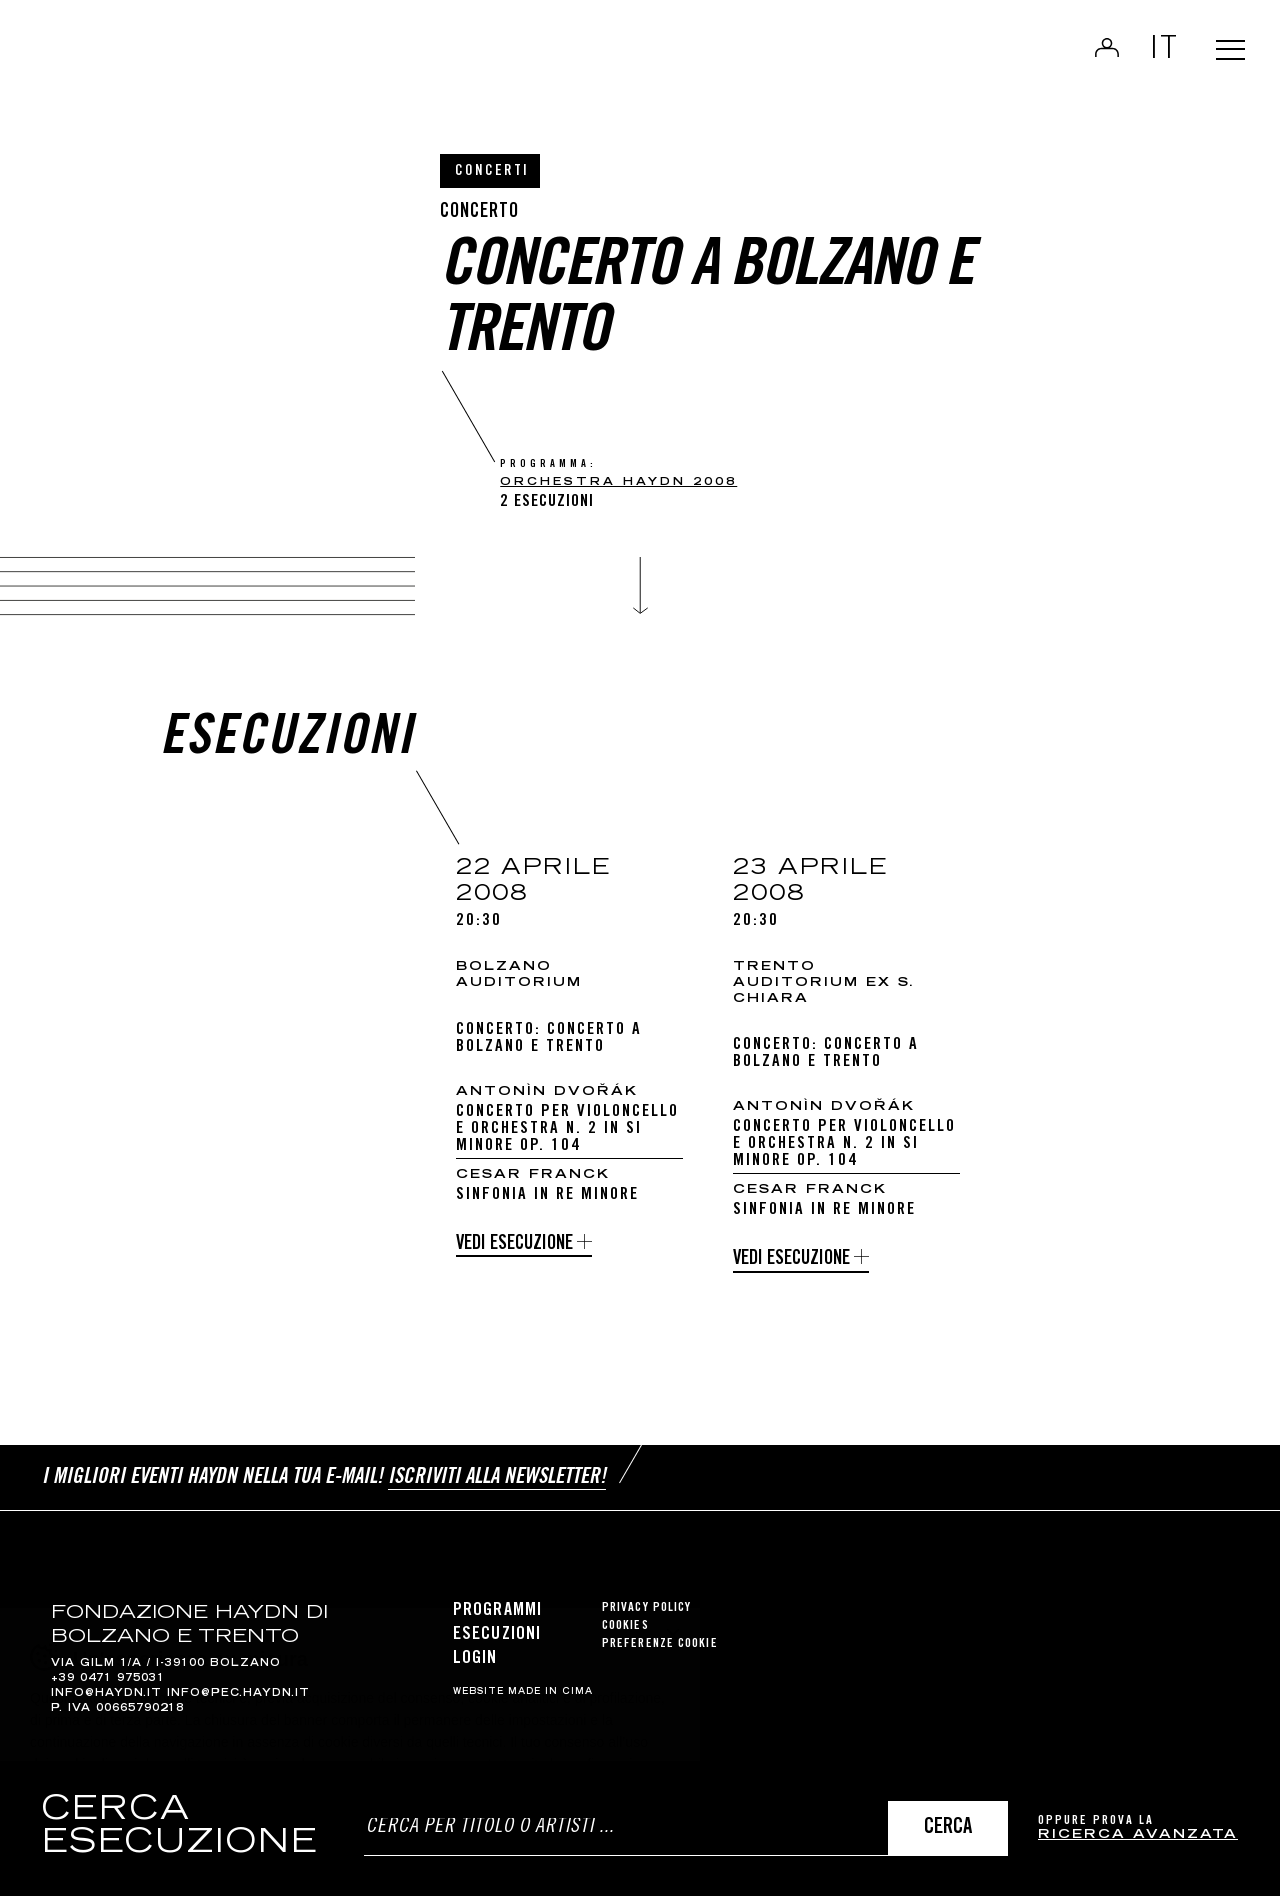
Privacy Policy (646, 1601)
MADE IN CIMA (550, 1685)
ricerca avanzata (1138, 1835)
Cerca (948, 1828)
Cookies (625, 1619)
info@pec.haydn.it (238, 1687)
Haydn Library (207, 64)
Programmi (497, 1604)
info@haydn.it (106, 1687)
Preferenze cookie (660, 1637)
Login (1091, 56)
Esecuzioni (497, 1628)
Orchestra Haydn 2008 (618, 482)
